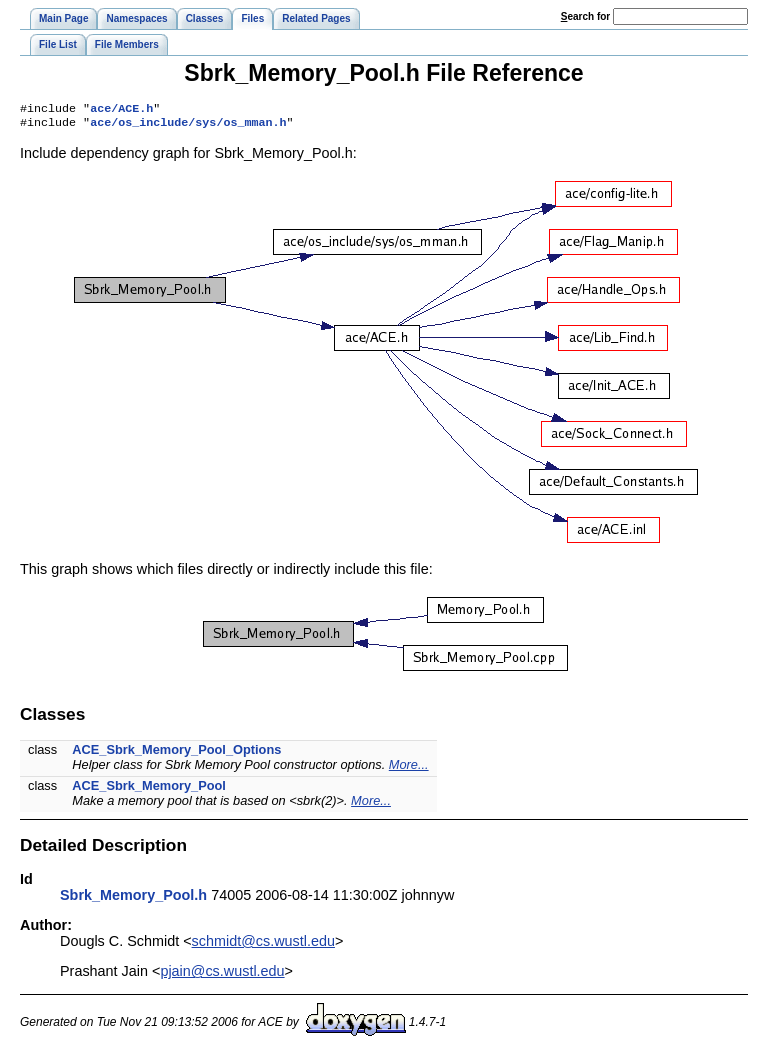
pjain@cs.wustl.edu (222, 975)
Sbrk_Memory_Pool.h (133, 899)
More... (409, 768)
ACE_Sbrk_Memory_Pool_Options (176, 753)
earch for (585, 16)
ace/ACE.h (121, 110)
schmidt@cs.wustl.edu (263, 945)
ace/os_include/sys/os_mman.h (188, 126)
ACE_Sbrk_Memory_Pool (149, 789)
